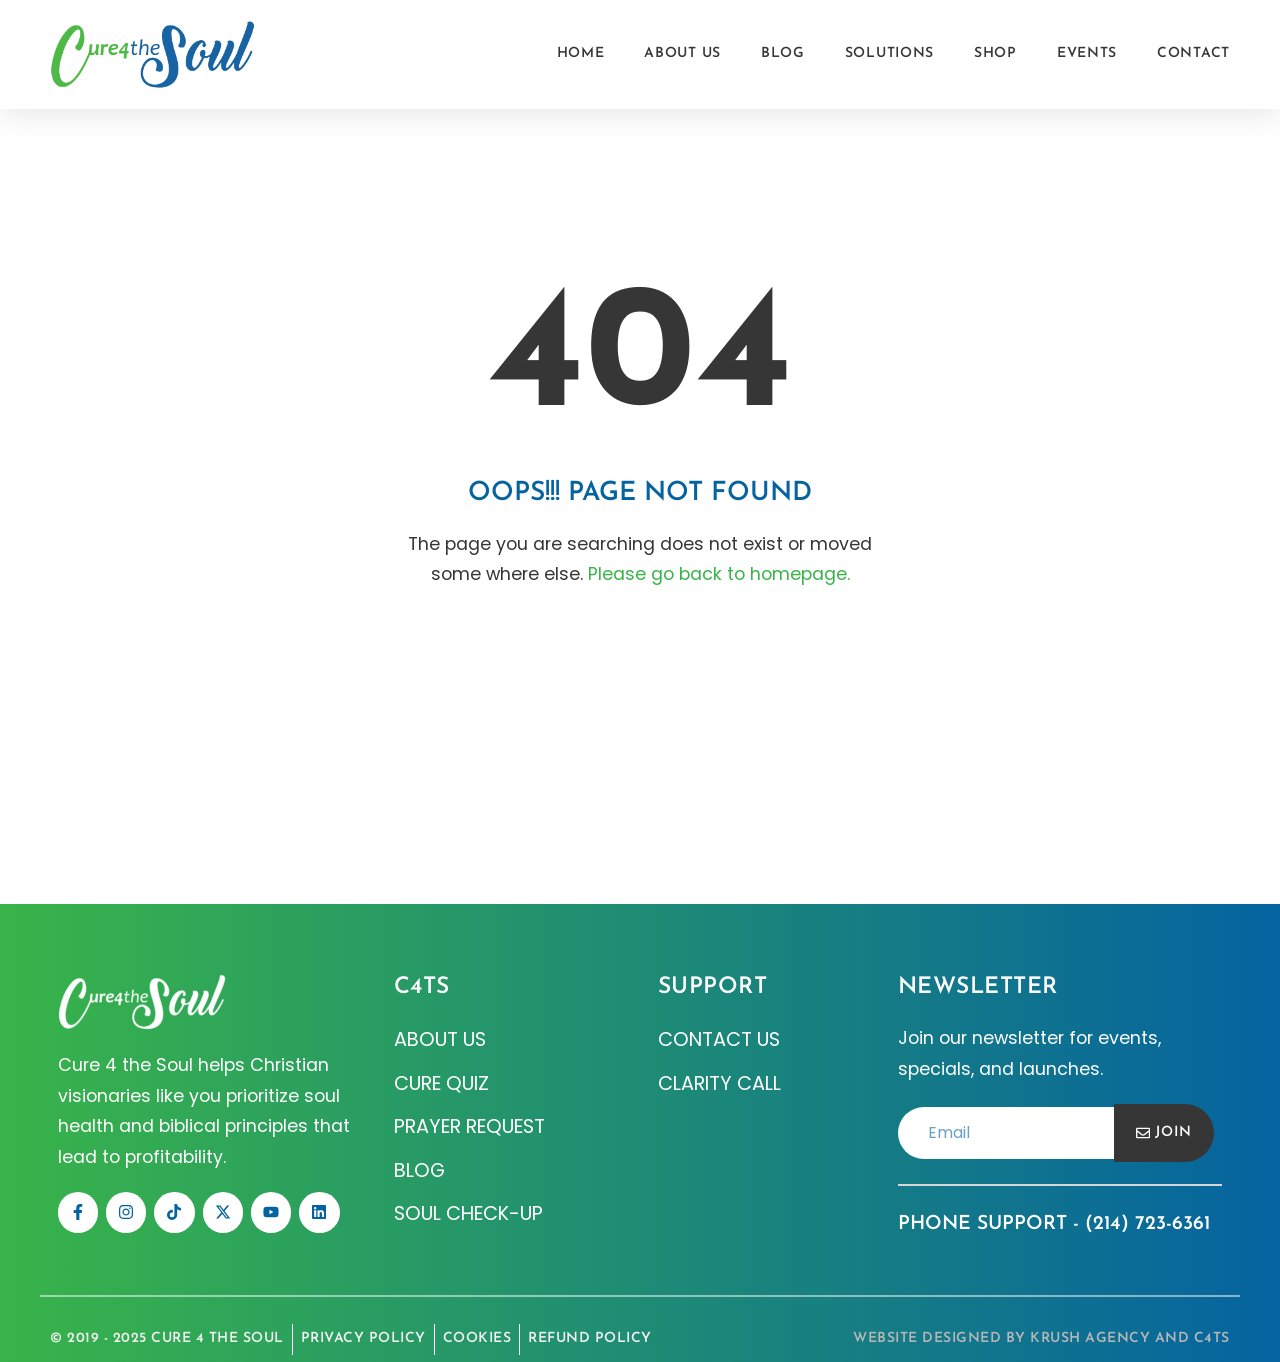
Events (1087, 53)
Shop (995, 53)
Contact (1193, 53)
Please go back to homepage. (719, 574)
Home (581, 53)
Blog (783, 53)
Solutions (889, 53)
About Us (682, 53)
